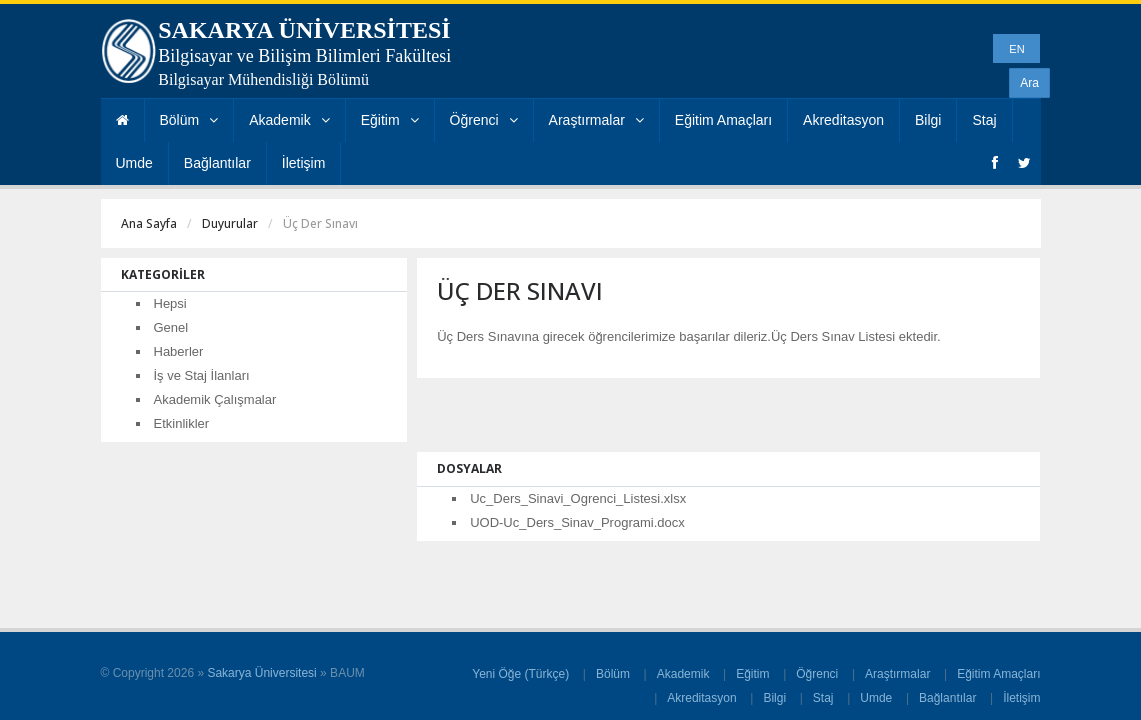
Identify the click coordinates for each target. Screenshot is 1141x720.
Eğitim (390, 120)
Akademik (289, 120)
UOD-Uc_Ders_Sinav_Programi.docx (577, 522)
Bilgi (928, 120)
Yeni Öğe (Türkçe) (520, 674)
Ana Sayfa (149, 223)
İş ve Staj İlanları (202, 375)
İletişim (304, 163)
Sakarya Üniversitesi (261, 673)
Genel (171, 327)
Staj (984, 120)
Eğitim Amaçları (723, 120)
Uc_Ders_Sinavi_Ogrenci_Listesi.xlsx (578, 498)
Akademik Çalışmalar (215, 399)
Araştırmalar (596, 120)
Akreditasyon (843, 120)
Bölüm (189, 120)
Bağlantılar (217, 163)
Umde (134, 163)
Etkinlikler (182, 423)
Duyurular (230, 223)
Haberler (179, 351)
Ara (1029, 83)
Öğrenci (484, 120)
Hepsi (170, 303)
